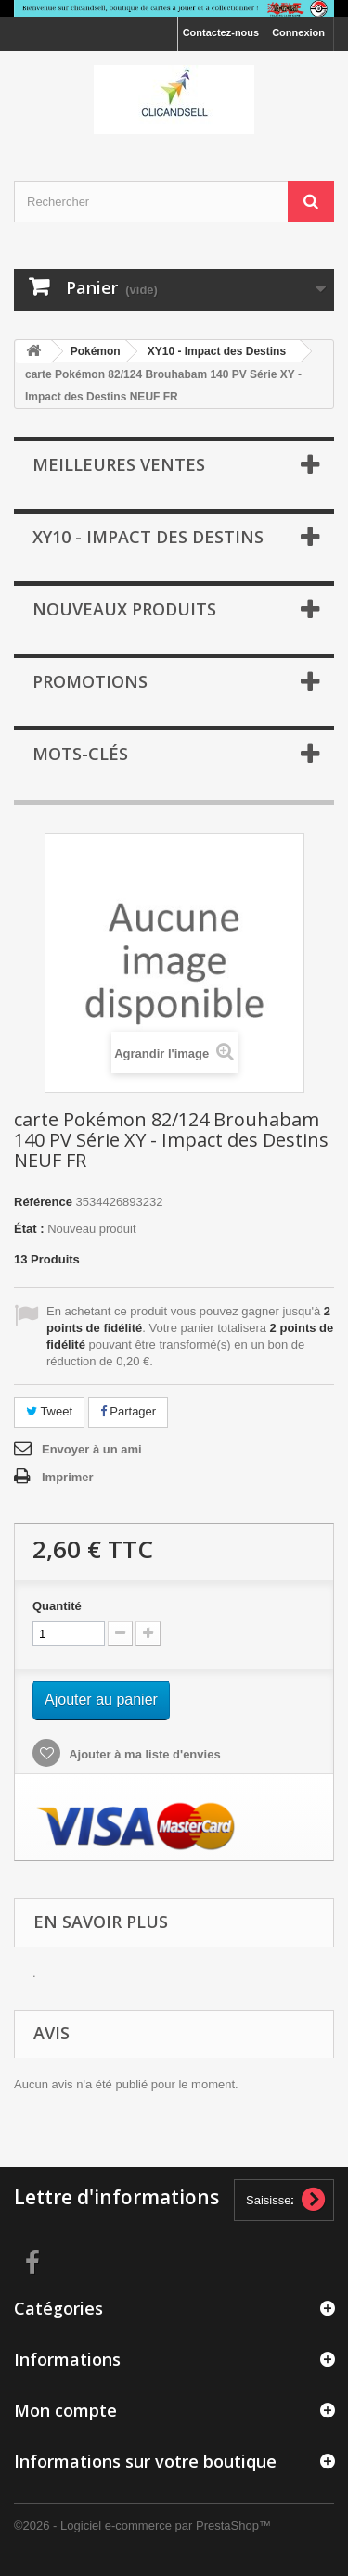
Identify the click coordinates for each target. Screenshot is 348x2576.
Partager (128, 1411)
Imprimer (68, 1477)
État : (29, 1229)
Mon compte (65, 2410)
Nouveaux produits (124, 609)
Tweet (49, 1411)
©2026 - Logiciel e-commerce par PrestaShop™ (142, 2525)
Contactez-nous (221, 32)
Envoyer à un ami (92, 1449)
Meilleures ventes (118, 464)
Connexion (298, 32)
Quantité (57, 1606)
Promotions (90, 681)
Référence (43, 1202)
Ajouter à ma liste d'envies (143, 1754)
